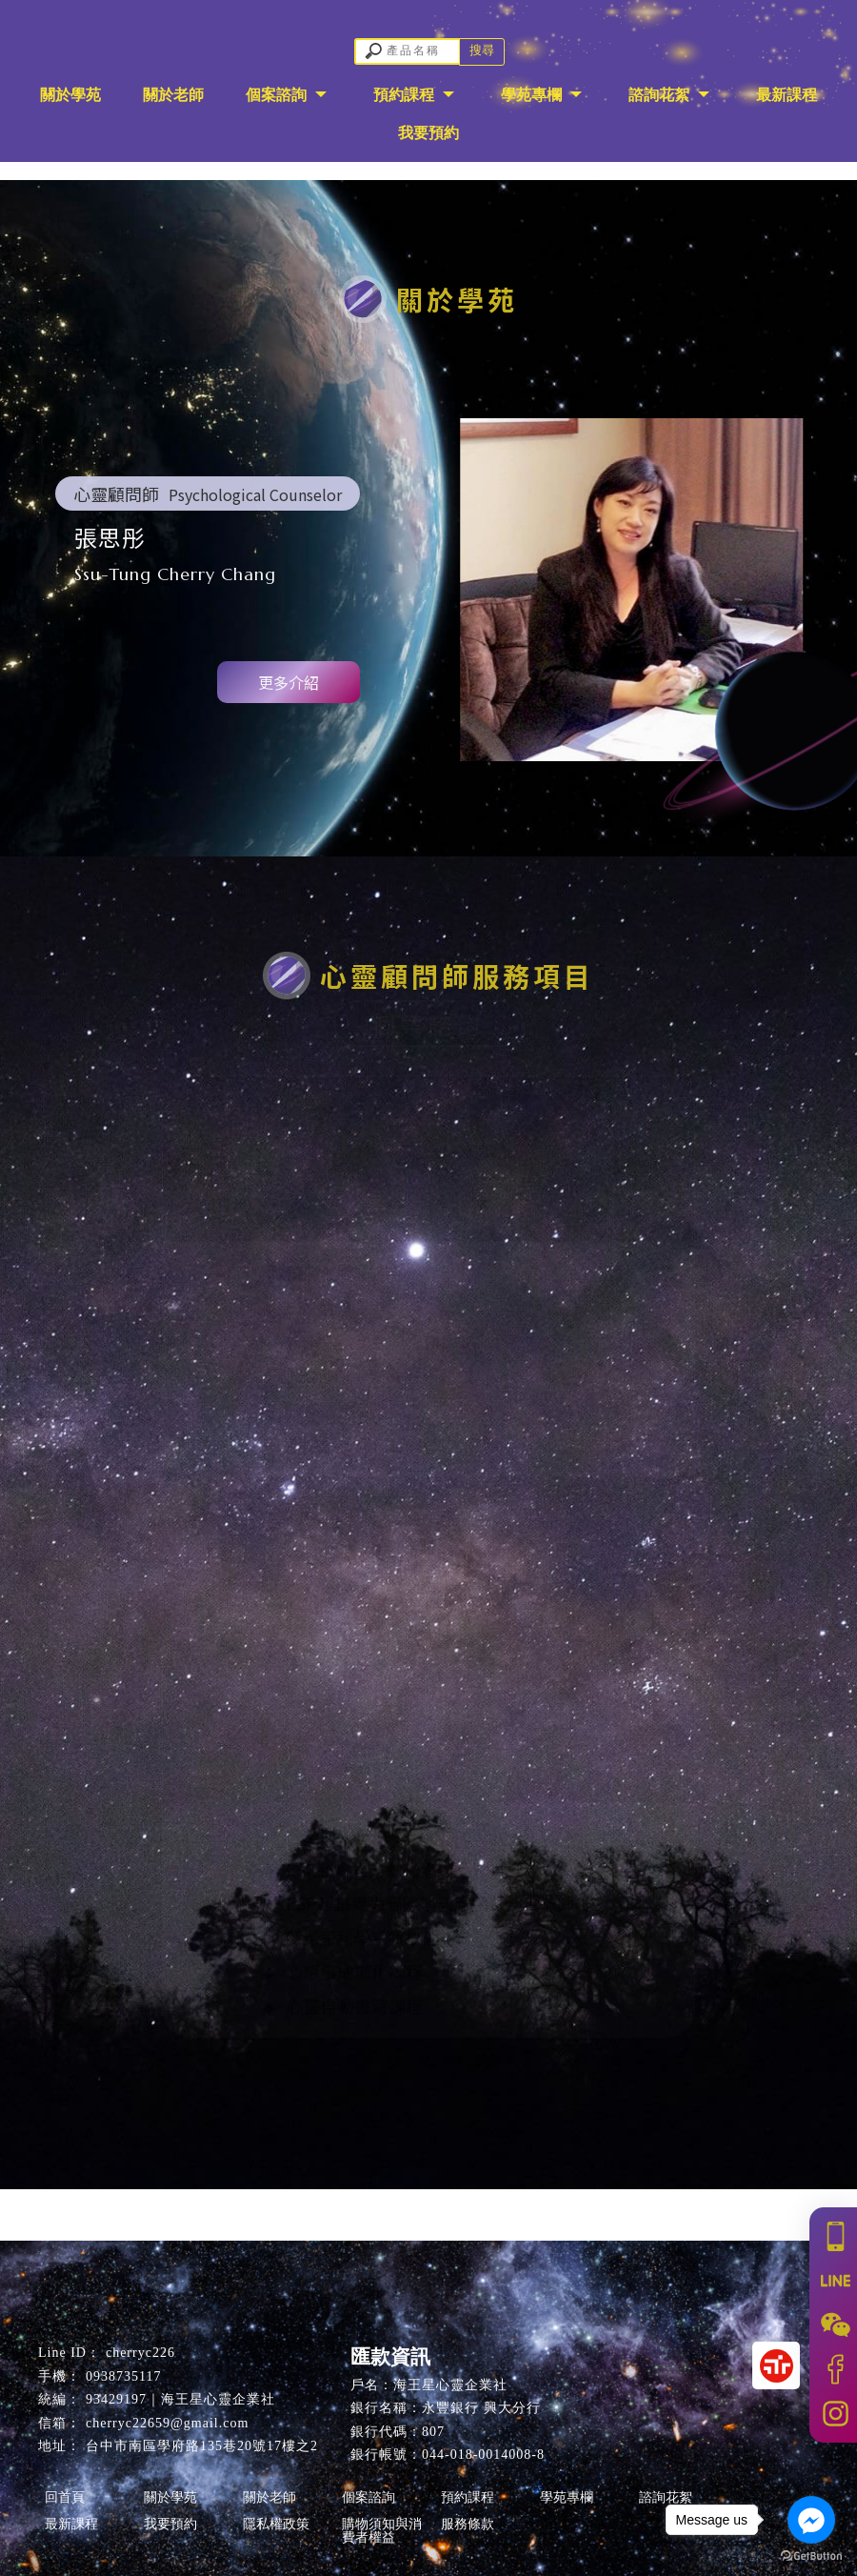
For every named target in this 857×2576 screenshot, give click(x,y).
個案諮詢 (278, 95)
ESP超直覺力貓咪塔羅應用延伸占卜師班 (426, 1909)
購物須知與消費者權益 (382, 2531)
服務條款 (467, 2524)
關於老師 (173, 95)
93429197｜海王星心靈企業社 (180, 2399)
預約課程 (405, 95)
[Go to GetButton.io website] (811, 2556)
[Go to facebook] (811, 2520)
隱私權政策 (276, 2524)
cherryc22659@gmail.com (167, 2423)
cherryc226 (140, 2352)
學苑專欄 (533, 95)
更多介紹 (288, 682)
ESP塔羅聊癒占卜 (341, 1380)
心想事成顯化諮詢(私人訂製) (383, 1449)
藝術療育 (308, 1414)
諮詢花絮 (660, 95)
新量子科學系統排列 (351, 1346)
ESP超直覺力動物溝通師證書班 (392, 1874)
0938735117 (123, 2376)
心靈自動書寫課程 (342, 2012)
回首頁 (65, 2497)
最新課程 (786, 95)
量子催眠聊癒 (325, 1277)
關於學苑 (70, 95)
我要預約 (428, 133)
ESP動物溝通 (324, 1311)
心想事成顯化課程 (342, 1977)
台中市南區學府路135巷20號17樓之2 (202, 2446)
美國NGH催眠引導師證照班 (377, 1840)
